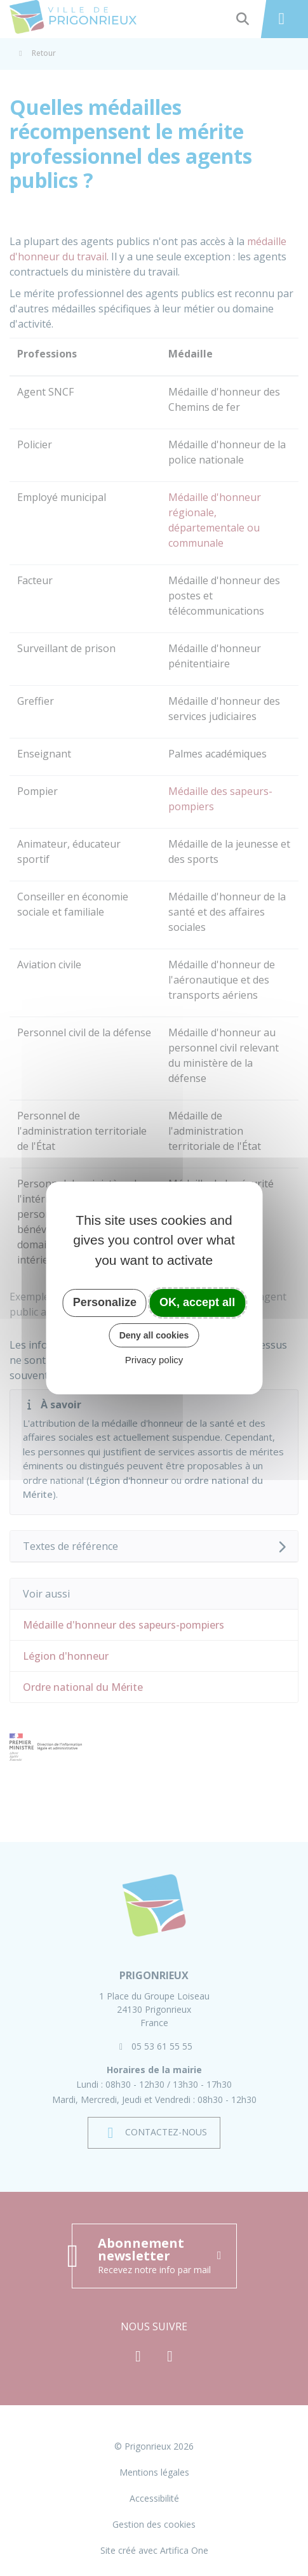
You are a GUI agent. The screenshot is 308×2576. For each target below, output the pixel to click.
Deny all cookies (154, 1335)
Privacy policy (154, 1359)
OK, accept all (197, 1302)
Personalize (105, 1302)
